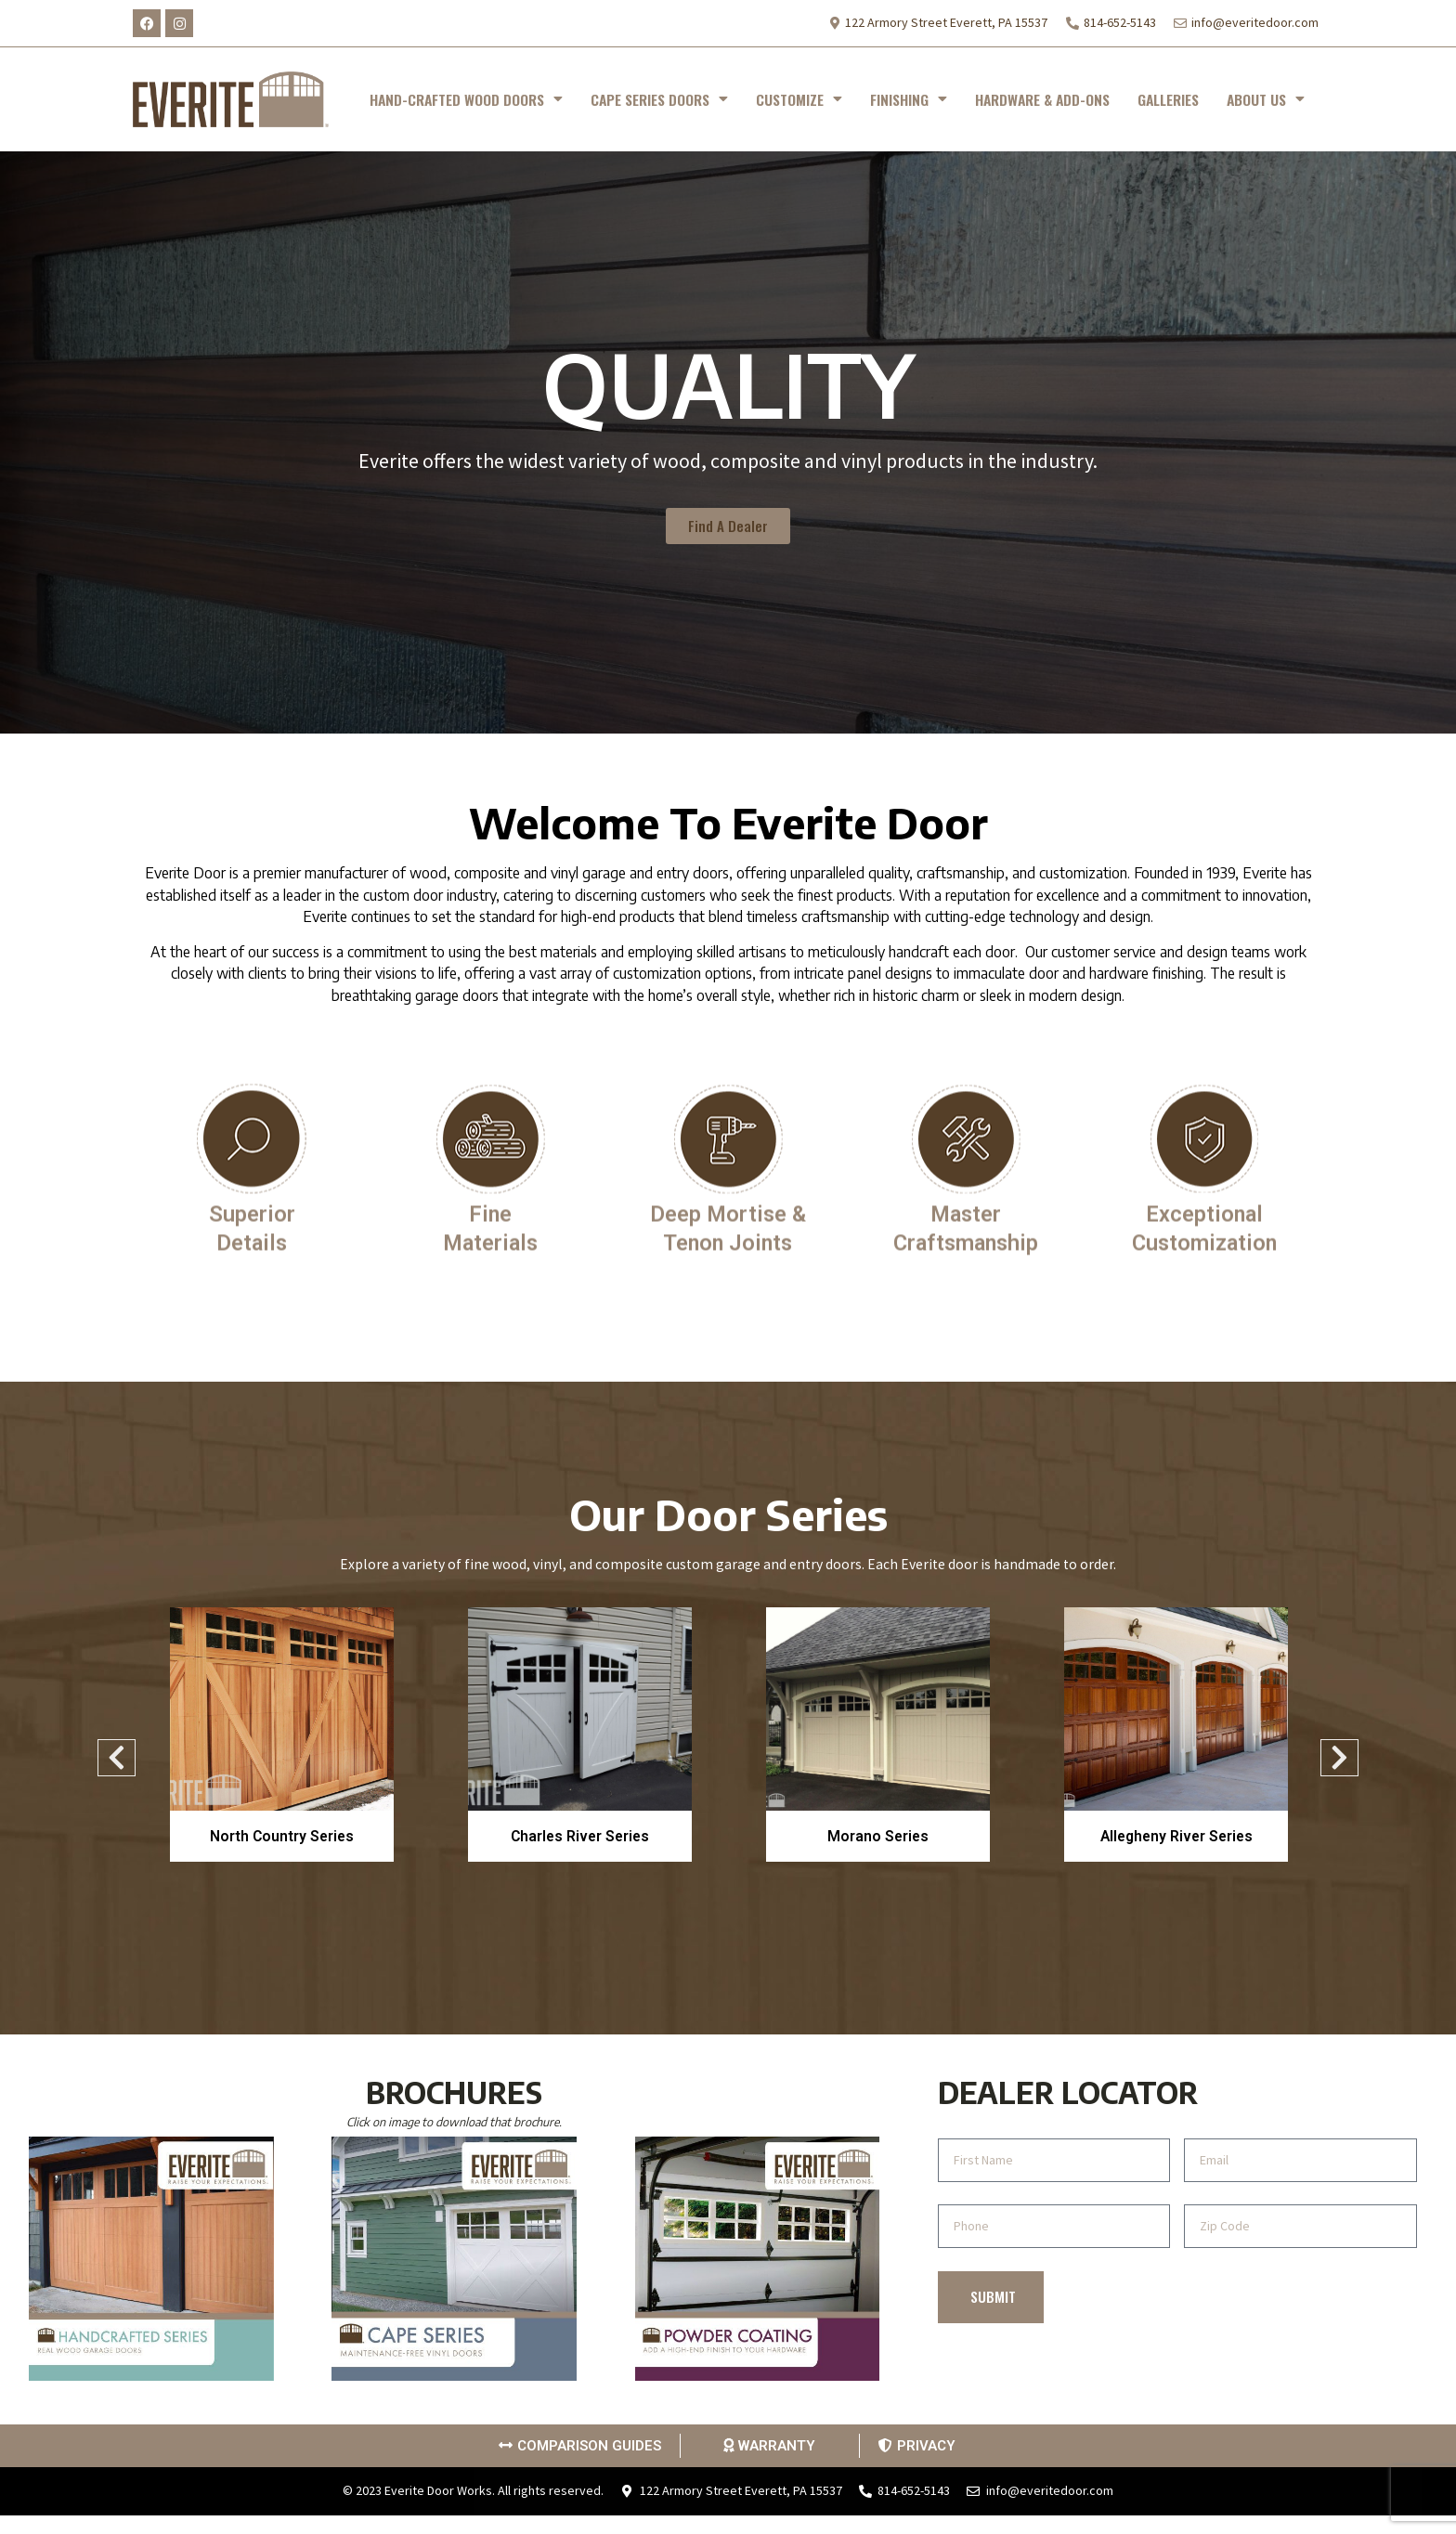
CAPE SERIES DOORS (659, 99)
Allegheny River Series (1176, 1836)
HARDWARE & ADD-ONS (1042, 99)
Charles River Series (580, 1836)
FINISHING (908, 99)
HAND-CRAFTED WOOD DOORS (466, 99)
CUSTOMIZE (799, 99)
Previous (107, 1763)
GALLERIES (1168, 99)
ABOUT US (1266, 99)
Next (1339, 1763)
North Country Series (282, 1836)
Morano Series (878, 1836)
